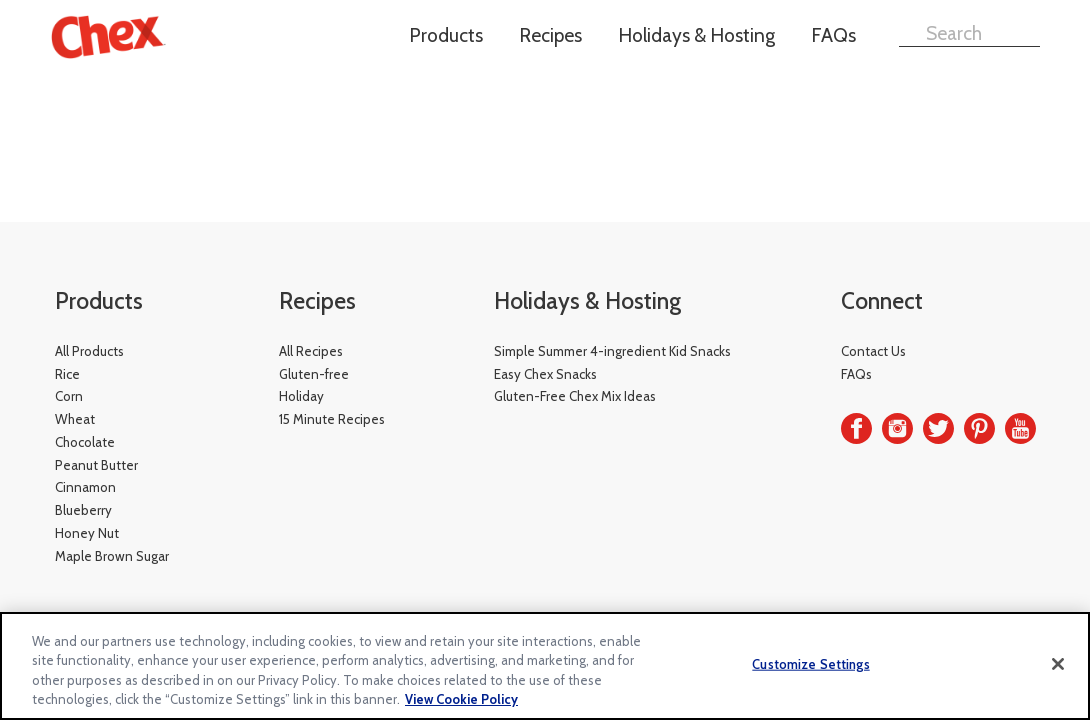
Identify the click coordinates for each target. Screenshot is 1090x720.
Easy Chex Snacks (545, 374)
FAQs (833, 35)
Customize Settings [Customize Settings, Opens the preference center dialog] (810, 664)
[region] (545, 666)
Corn (69, 396)
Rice (67, 374)
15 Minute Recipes (332, 419)
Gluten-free (314, 374)
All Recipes (311, 351)
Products (446, 35)
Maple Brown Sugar (112, 556)
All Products (89, 351)
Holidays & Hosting (696, 35)
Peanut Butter (96, 465)
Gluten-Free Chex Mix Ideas (575, 396)
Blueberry (83, 510)
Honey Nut (87, 533)
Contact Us (873, 351)
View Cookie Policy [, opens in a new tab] (461, 699)
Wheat (75, 419)
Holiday (301, 396)
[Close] (1058, 664)
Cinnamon (85, 487)
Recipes (550, 35)
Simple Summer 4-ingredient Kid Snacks (612, 351)
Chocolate (85, 442)
